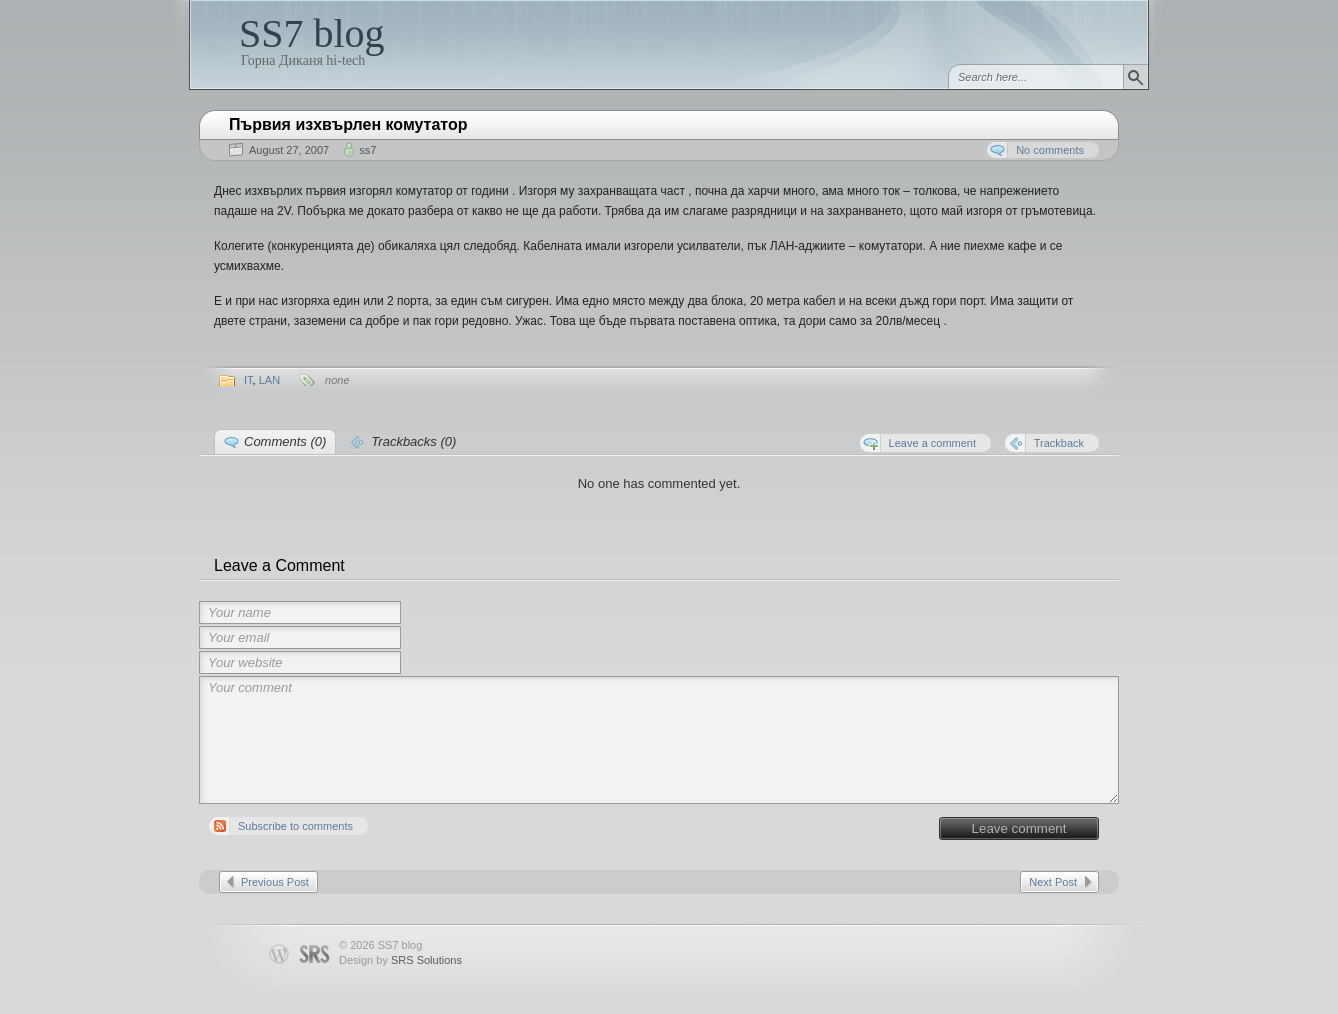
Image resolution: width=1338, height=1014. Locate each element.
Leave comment (1019, 828)
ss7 (367, 150)
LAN (269, 380)
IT (248, 380)
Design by (400, 960)
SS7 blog (312, 33)
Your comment (659, 740)
